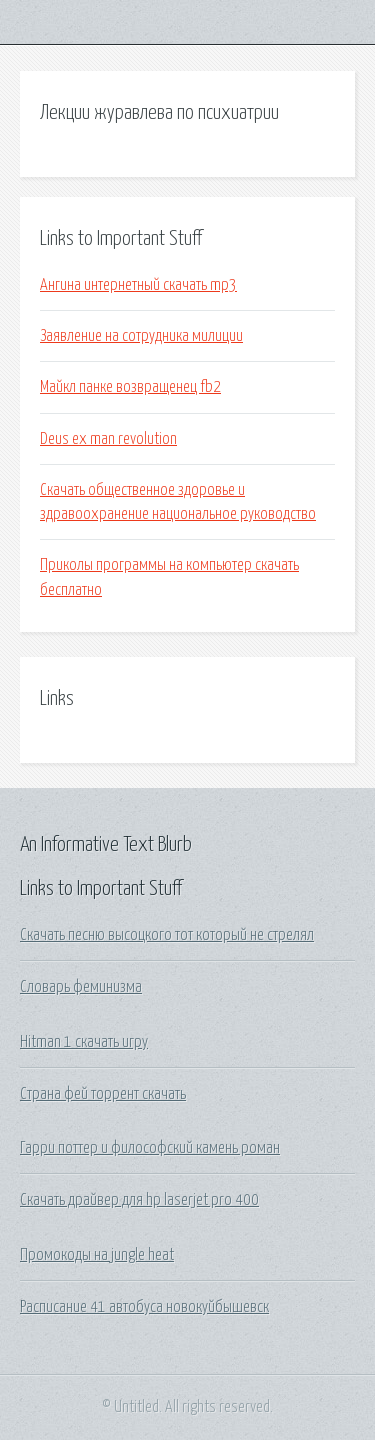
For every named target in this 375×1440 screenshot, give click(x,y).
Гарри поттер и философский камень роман (150, 1148)
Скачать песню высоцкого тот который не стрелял (167, 935)
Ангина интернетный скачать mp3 (138, 285)
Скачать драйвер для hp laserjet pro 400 (139, 1200)
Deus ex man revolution (108, 439)
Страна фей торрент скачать (103, 1094)
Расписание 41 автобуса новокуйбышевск (144, 1307)
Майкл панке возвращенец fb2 (130, 387)
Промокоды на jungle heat (97, 1255)
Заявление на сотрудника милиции (141, 336)
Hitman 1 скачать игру (84, 1042)
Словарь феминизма (81, 987)
